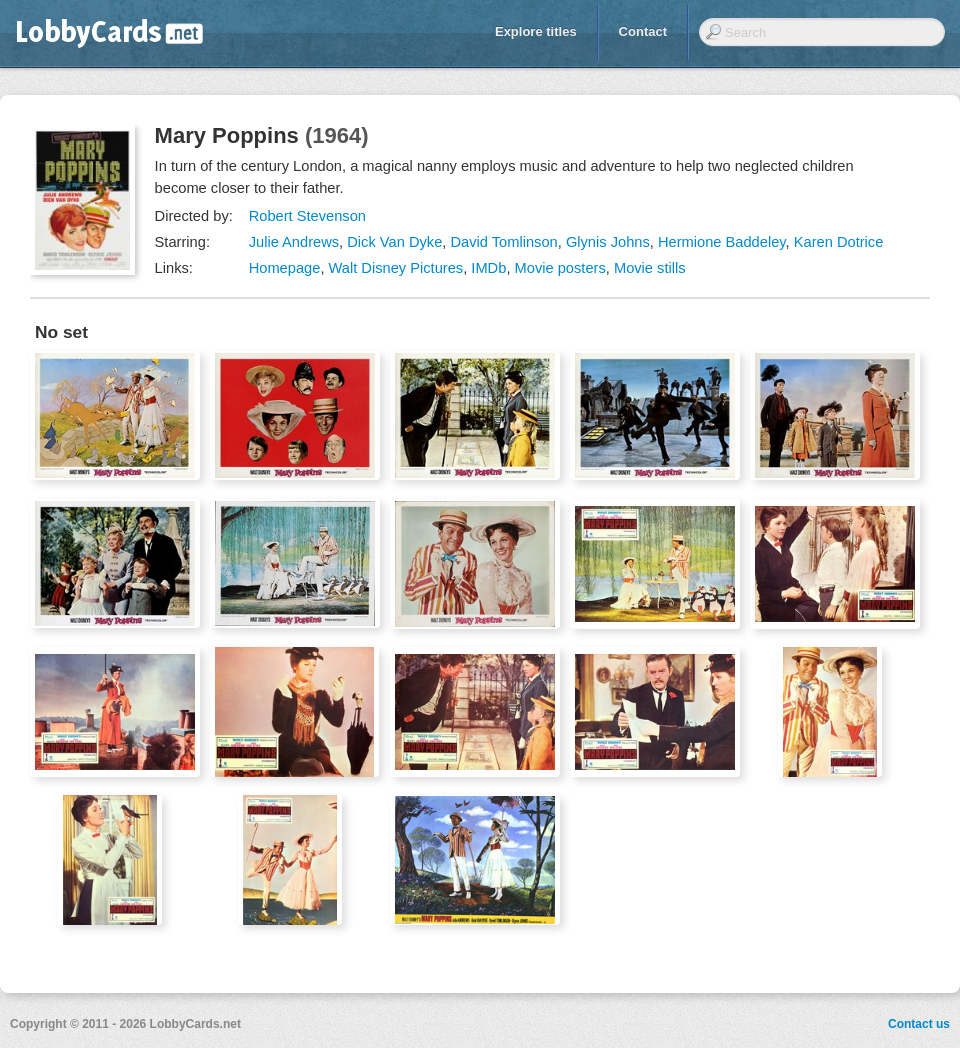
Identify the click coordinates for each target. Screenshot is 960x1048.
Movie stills (650, 268)
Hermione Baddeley (722, 242)
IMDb (488, 268)
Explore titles (536, 31)
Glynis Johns (608, 242)
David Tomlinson (503, 242)
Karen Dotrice (839, 242)
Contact (643, 31)
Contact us (919, 1024)
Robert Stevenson (307, 216)
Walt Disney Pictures (396, 268)
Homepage (285, 268)
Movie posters (560, 268)
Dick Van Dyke (394, 242)
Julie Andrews (294, 242)
